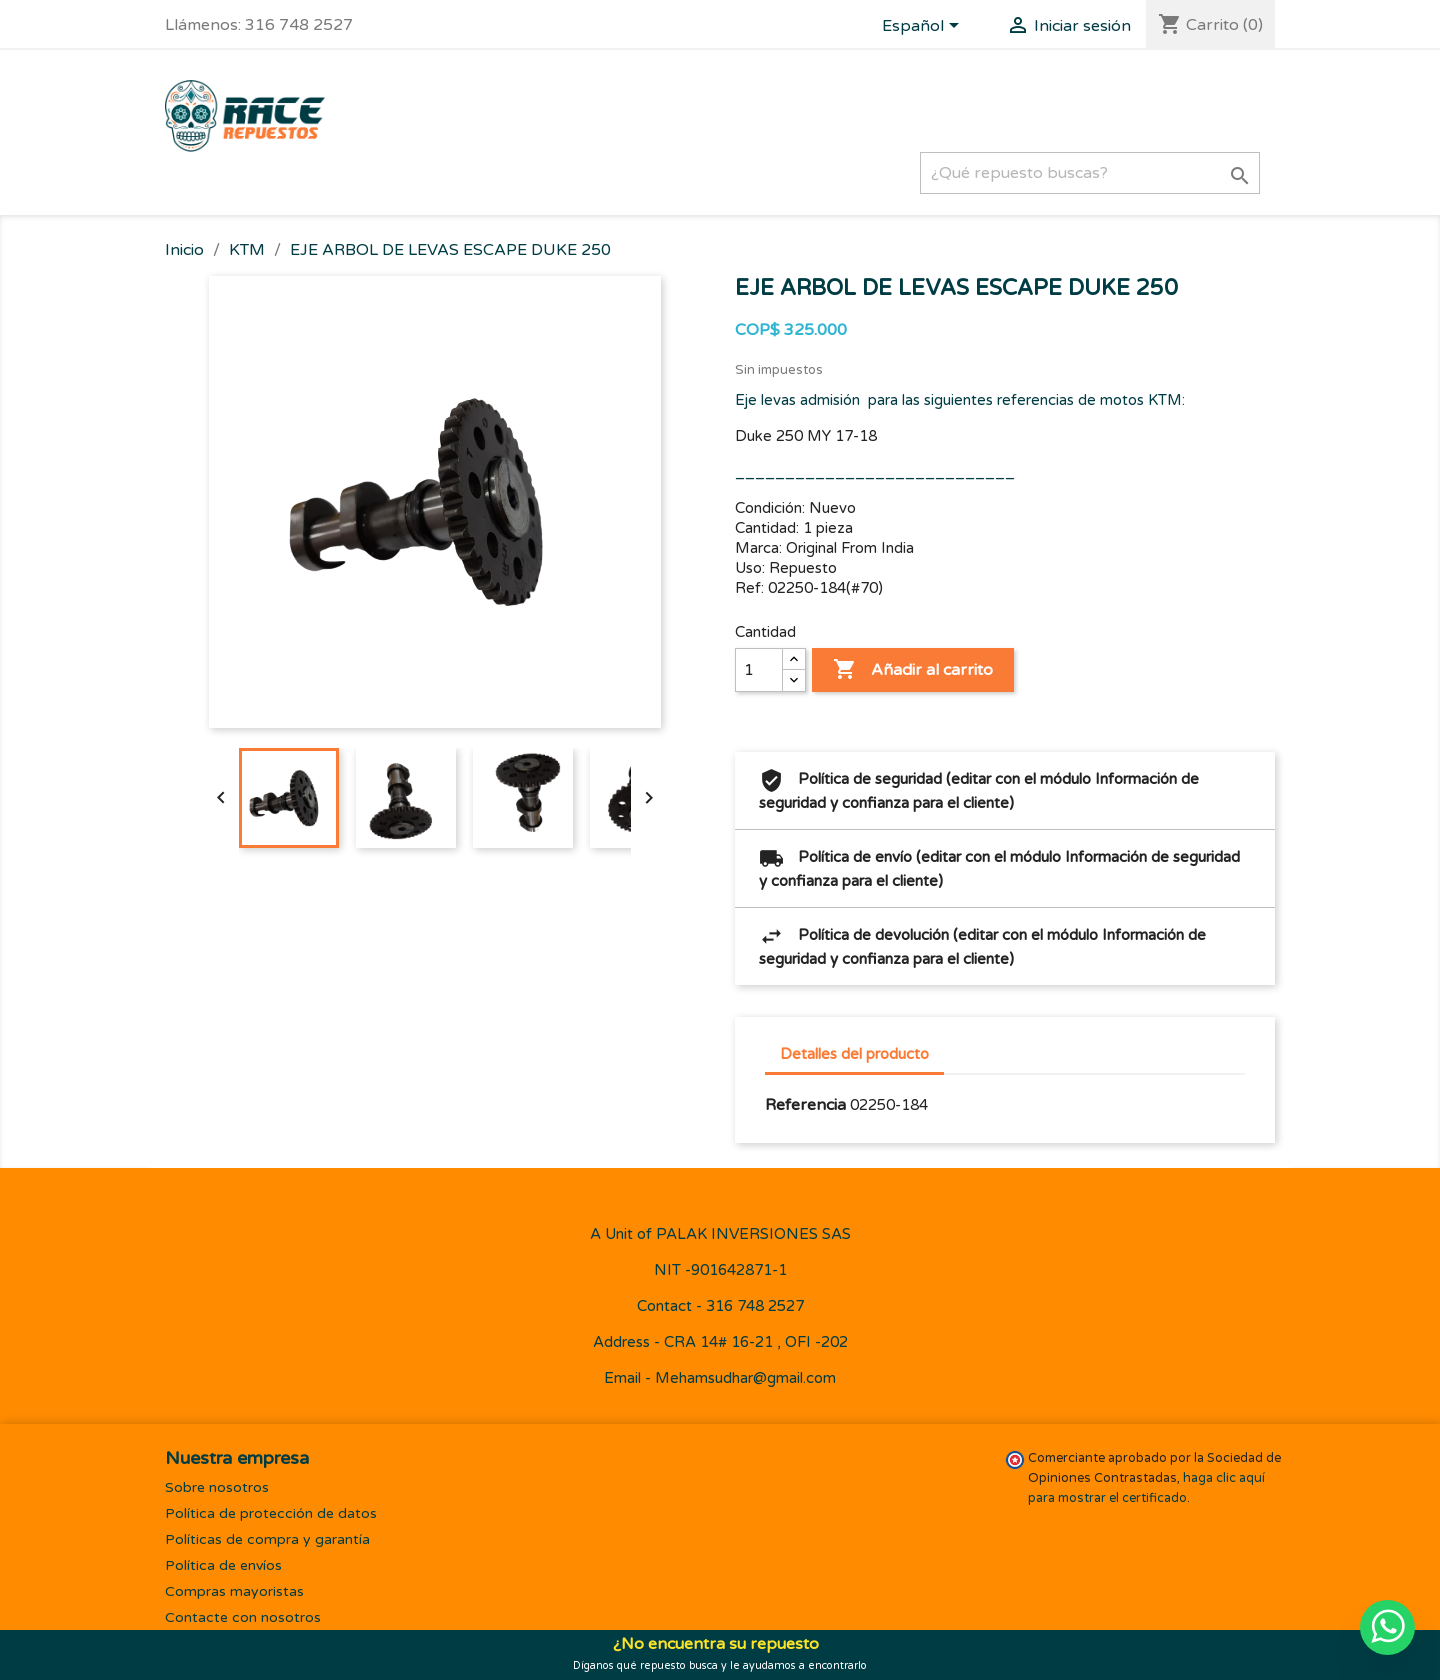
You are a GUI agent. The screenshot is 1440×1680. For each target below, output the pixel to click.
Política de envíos (223, 1565)
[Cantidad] (759, 670)
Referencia (805, 1105)
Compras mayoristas (234, 1591)
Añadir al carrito (913, 670)
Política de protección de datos (271, 1513)
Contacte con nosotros (243, 1617)
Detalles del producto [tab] (854, 1054)
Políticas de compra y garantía (267, 1539)
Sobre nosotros (217, 1487)
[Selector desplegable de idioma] (924, 27)
